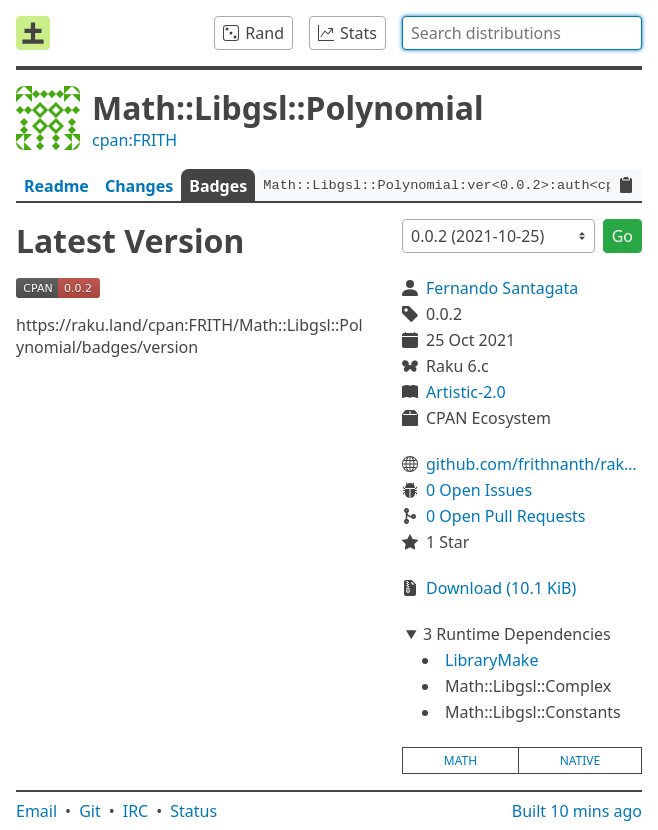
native (580, 760)
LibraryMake (491, 660)
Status (193, 811)
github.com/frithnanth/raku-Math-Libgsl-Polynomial (534, 464)
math (460, 760)
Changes (139, 186)
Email (36, 811)
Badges (218, 186)
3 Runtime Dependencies (517, 634)
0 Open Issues (479, 490)
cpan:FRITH (134, 140)
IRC (136, 811)
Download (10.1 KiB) (501, 588)
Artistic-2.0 (466, 392)
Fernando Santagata (502, 288)
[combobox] (522, 33)
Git (90, 811)
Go (622, 236)
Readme (56, 186)
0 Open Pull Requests (506, 516)
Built (577, 811)
